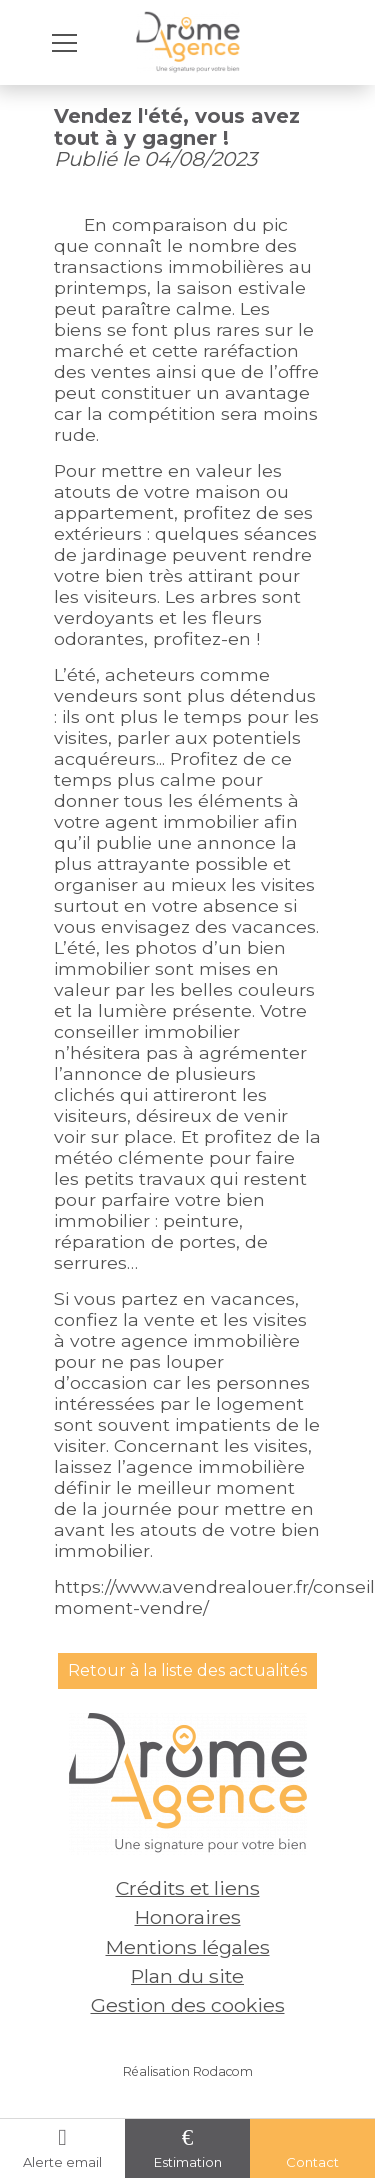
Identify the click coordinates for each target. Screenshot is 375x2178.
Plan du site (187, 1976)
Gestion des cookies (188, 2005)
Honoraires (188, 1917)
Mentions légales (188, 1947)
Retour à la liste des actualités (187, 1670)
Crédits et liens (188, 1888)
